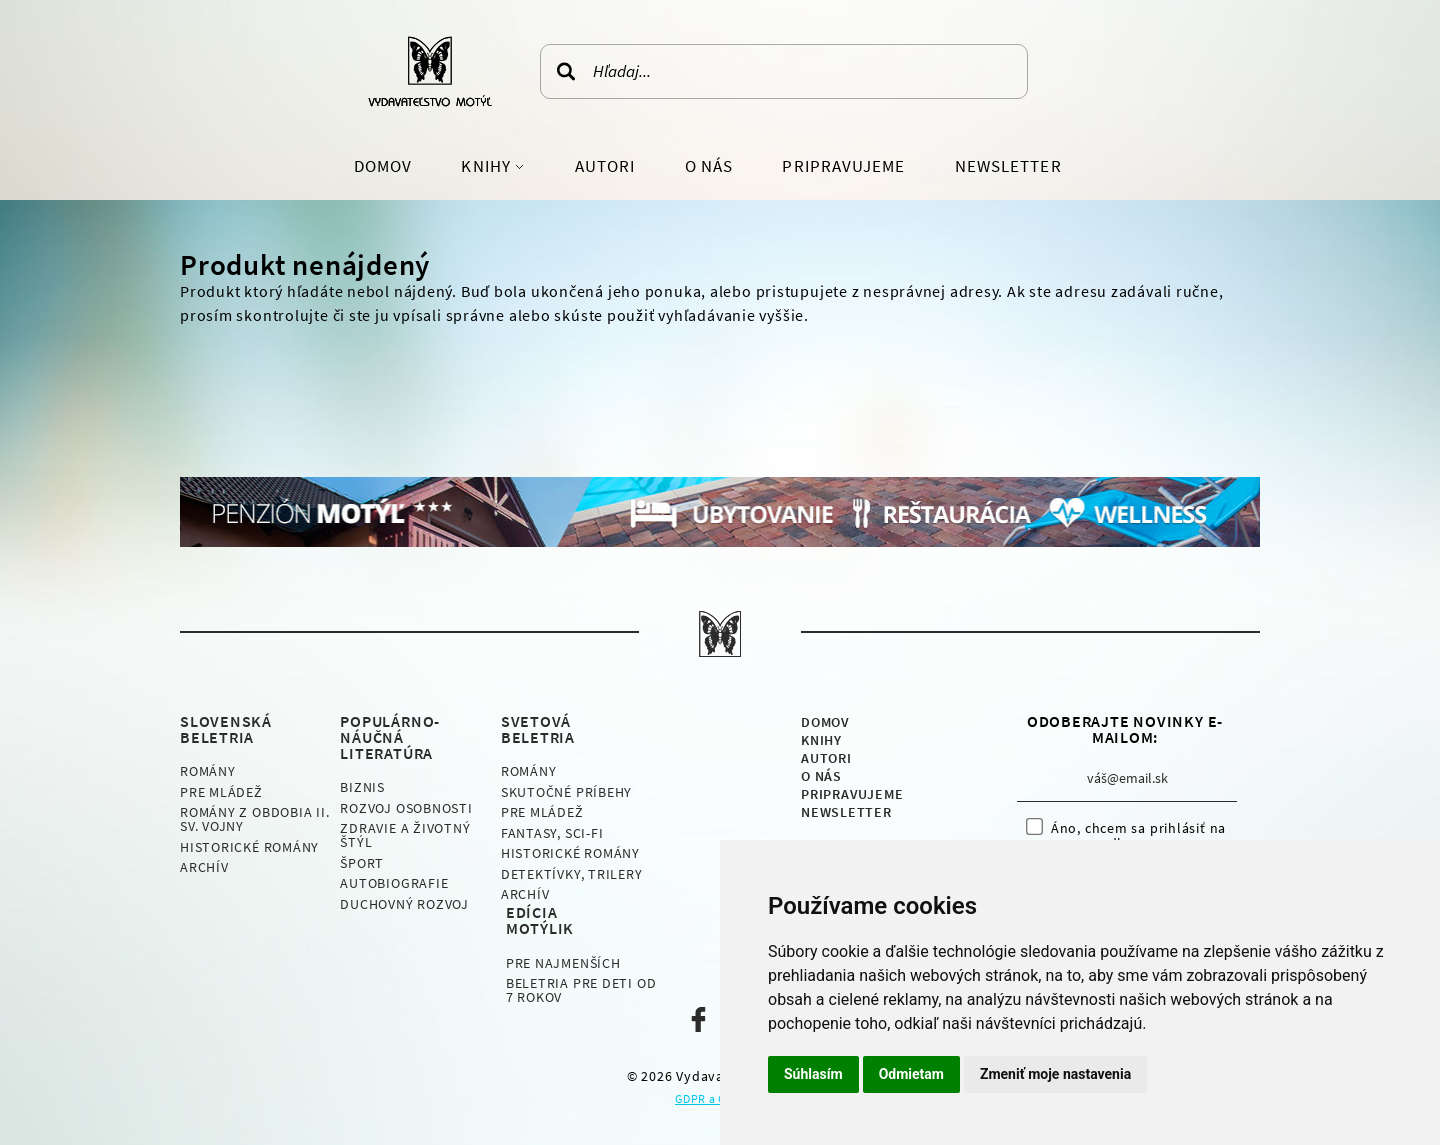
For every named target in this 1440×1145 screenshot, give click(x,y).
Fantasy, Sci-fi (552, 833)
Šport (362, 863)
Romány (208, 771)
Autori (605, 166)
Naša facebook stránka (698, 1019)
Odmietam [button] (911, 1074)
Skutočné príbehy (566, 792)
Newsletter (1008, 166)
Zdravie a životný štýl (405, 835)
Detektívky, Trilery (572, 874)
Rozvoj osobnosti (406, 808)
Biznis (362, 787)
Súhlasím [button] (813, 1074)
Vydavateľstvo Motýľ (430, 71)
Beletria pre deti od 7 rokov (581, 990)
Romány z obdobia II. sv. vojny (255, 819)
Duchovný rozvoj (404, 904)
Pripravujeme (843, 166)
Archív (204, 867)
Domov (383, 166)
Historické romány (249, 847)
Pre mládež (221, 792)
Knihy (487, 166)
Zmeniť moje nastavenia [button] (1055, 1074)
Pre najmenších (563, 963)
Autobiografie (394, 883)
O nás (709, 166)
